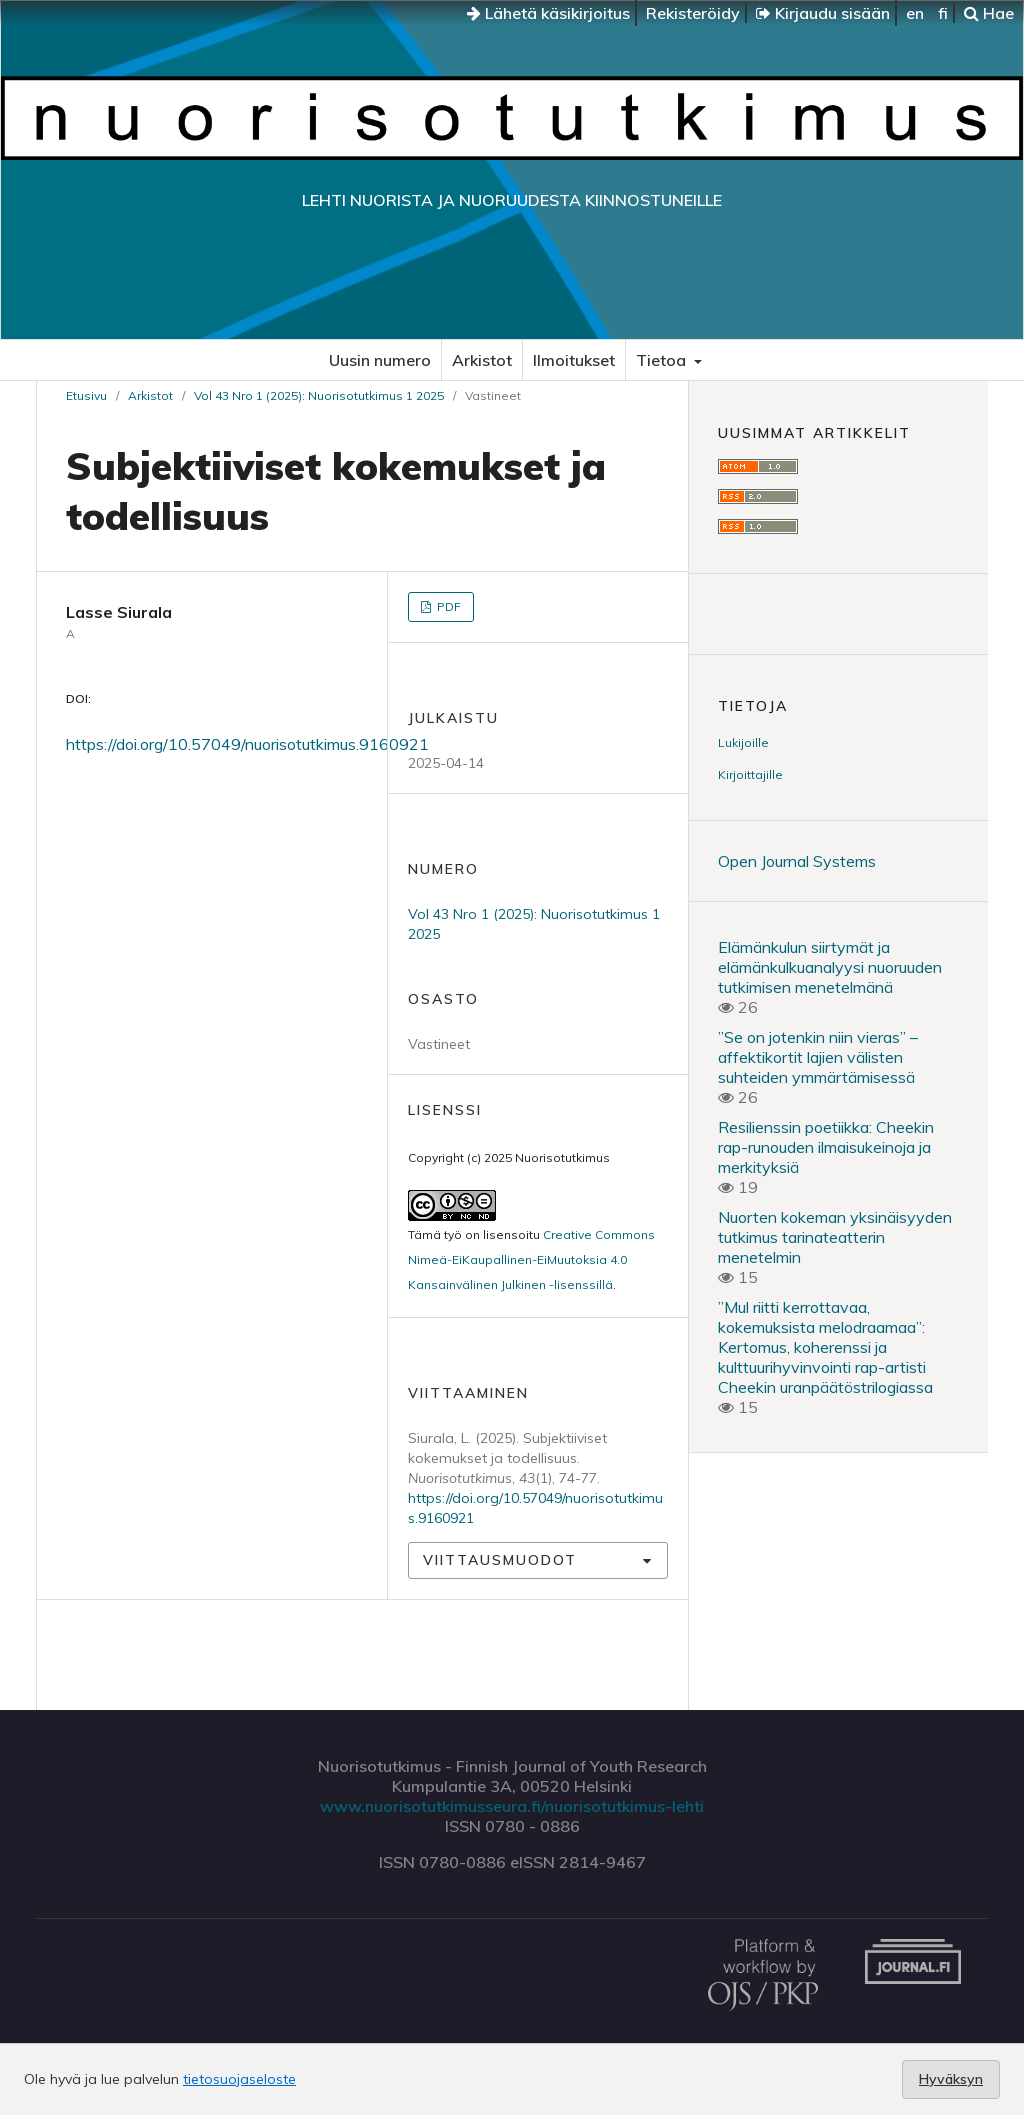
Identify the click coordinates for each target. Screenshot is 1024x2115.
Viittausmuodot (500, 1560)
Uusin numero (380, 360)
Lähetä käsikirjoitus (548, 13)
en (915, 13)
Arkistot (482, 360)
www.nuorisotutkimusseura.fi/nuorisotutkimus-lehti (512, 1806)
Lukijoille (743, 742)
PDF (447, 606)
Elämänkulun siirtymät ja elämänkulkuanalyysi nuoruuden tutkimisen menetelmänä (830, 967)
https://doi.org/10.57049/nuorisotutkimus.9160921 (247, 744)
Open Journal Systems (797, 861)
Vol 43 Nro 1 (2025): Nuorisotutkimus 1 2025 (319, 395)
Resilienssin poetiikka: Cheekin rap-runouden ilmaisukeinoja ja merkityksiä (826, 1147)
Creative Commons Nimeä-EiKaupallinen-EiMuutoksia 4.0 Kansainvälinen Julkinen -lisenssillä (531, 1259)
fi (943, 13)
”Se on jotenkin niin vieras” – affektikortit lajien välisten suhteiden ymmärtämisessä (818, 1057)
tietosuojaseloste (239, 2079)
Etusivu (86, 395)
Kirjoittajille (750, 774)
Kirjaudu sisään (823, 13)
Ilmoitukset (574, 360)
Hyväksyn (951, 2079)
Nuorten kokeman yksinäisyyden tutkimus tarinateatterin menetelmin (835, 1237)
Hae (989, 13)
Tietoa (663, 360)
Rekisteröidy (693, 13)
